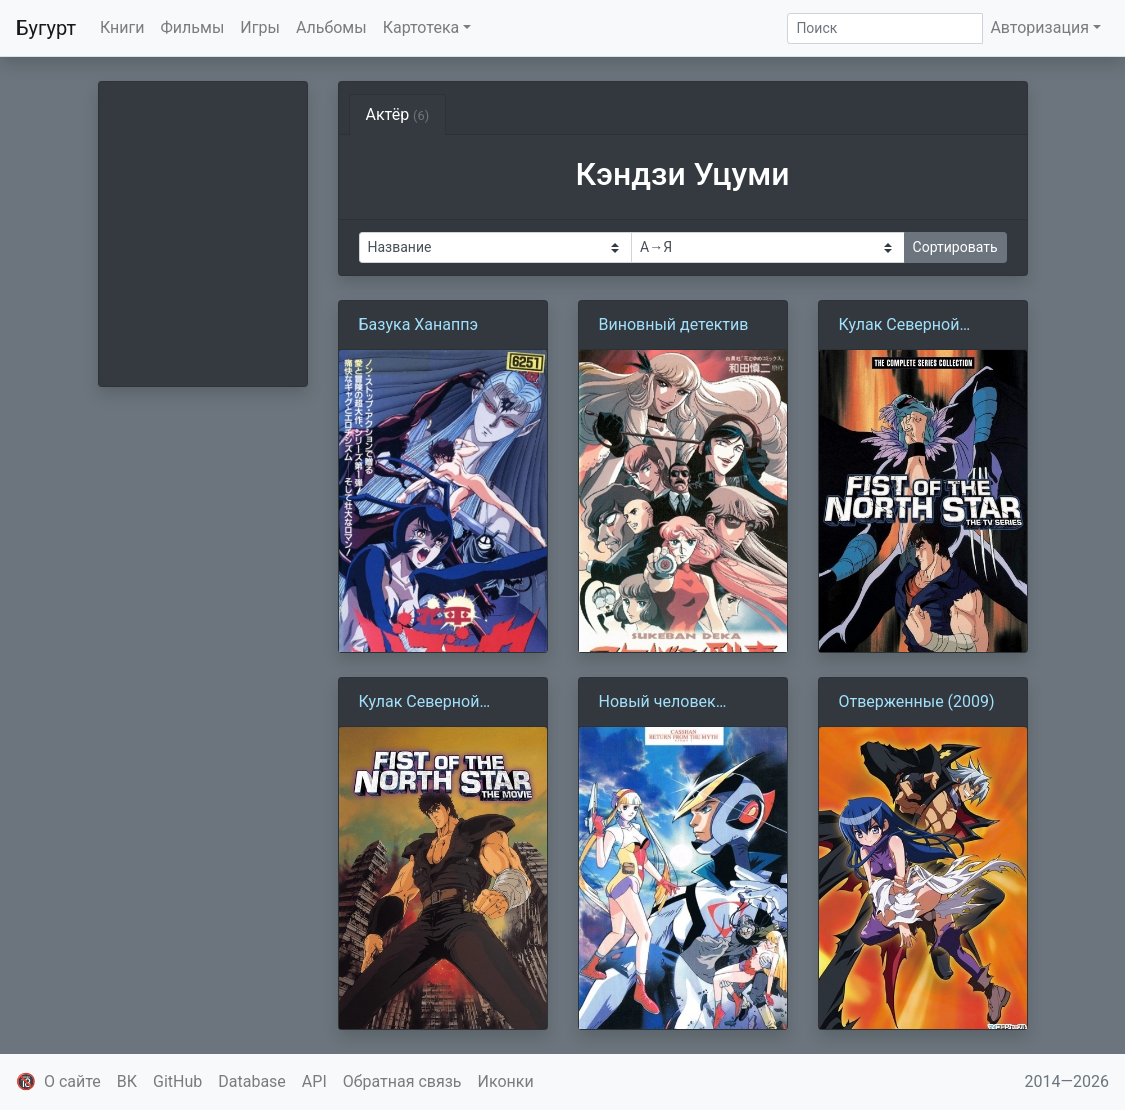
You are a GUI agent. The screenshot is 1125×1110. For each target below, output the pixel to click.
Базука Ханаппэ (419, 324)
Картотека (421, 27)
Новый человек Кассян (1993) (657, 703)
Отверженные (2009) (917, 701)
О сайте (72, 1081)
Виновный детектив (674, 324)
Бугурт (46, 28)
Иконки (506, 1081)
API (314, 1081)
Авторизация (1039, 27)
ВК (127, 1081)
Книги (122, 27)
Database (252, 1081)
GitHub (177, 1081)
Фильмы (193, 27)
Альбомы (331, 27)
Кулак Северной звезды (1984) (899, 326)
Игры (260, 27)
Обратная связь (402, 1081)
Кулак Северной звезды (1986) (419, 703)
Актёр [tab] (398, 114)
